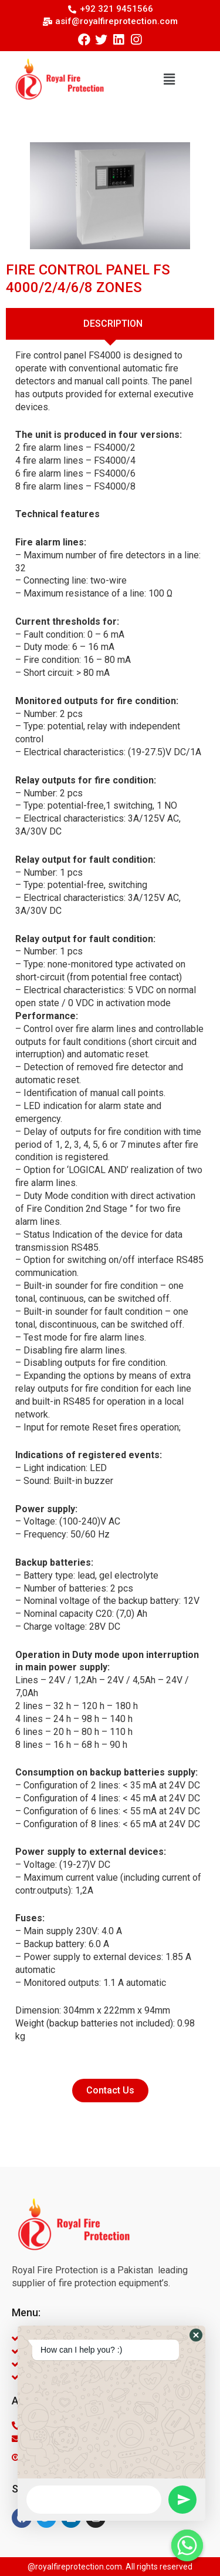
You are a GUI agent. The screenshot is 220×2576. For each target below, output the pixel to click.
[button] (170, 79)
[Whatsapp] (187, 2545)
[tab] (110, 324)
